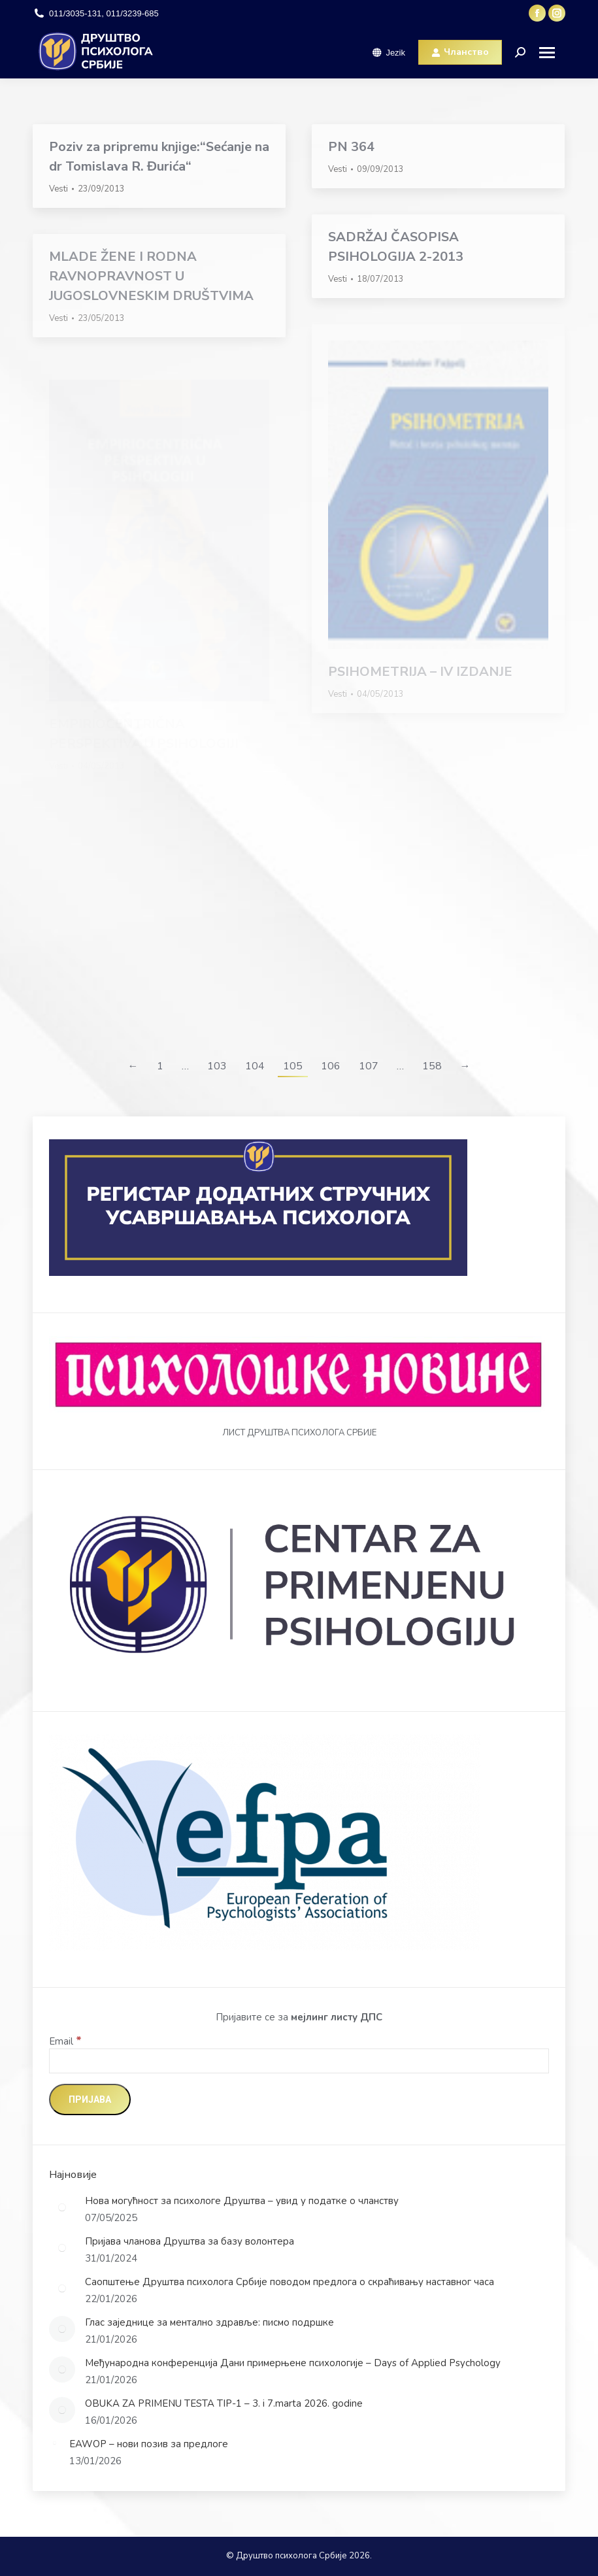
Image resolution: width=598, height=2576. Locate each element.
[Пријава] (90, 2099)
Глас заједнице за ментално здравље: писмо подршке (209, 2322)
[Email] (299, 2061)
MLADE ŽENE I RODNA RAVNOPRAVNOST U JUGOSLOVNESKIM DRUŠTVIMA (151, 276)
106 (331, 1066)
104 (255, 1066)
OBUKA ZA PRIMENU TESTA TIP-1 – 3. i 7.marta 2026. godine (224, 2403)
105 (293, 1066)
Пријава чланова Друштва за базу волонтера (189, 2241)
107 (368, 1066)
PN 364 (351, 147)
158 (432, 1066)
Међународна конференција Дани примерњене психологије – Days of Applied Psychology (293, 2362)
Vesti (58, 189)
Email (65, 2041)
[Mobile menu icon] (552, 52)
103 (217, 1066)
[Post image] (62, 2207)
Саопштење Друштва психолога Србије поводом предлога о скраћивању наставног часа (289, 2281)
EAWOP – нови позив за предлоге (148, 2444)
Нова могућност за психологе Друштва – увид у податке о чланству (242, 2200)
